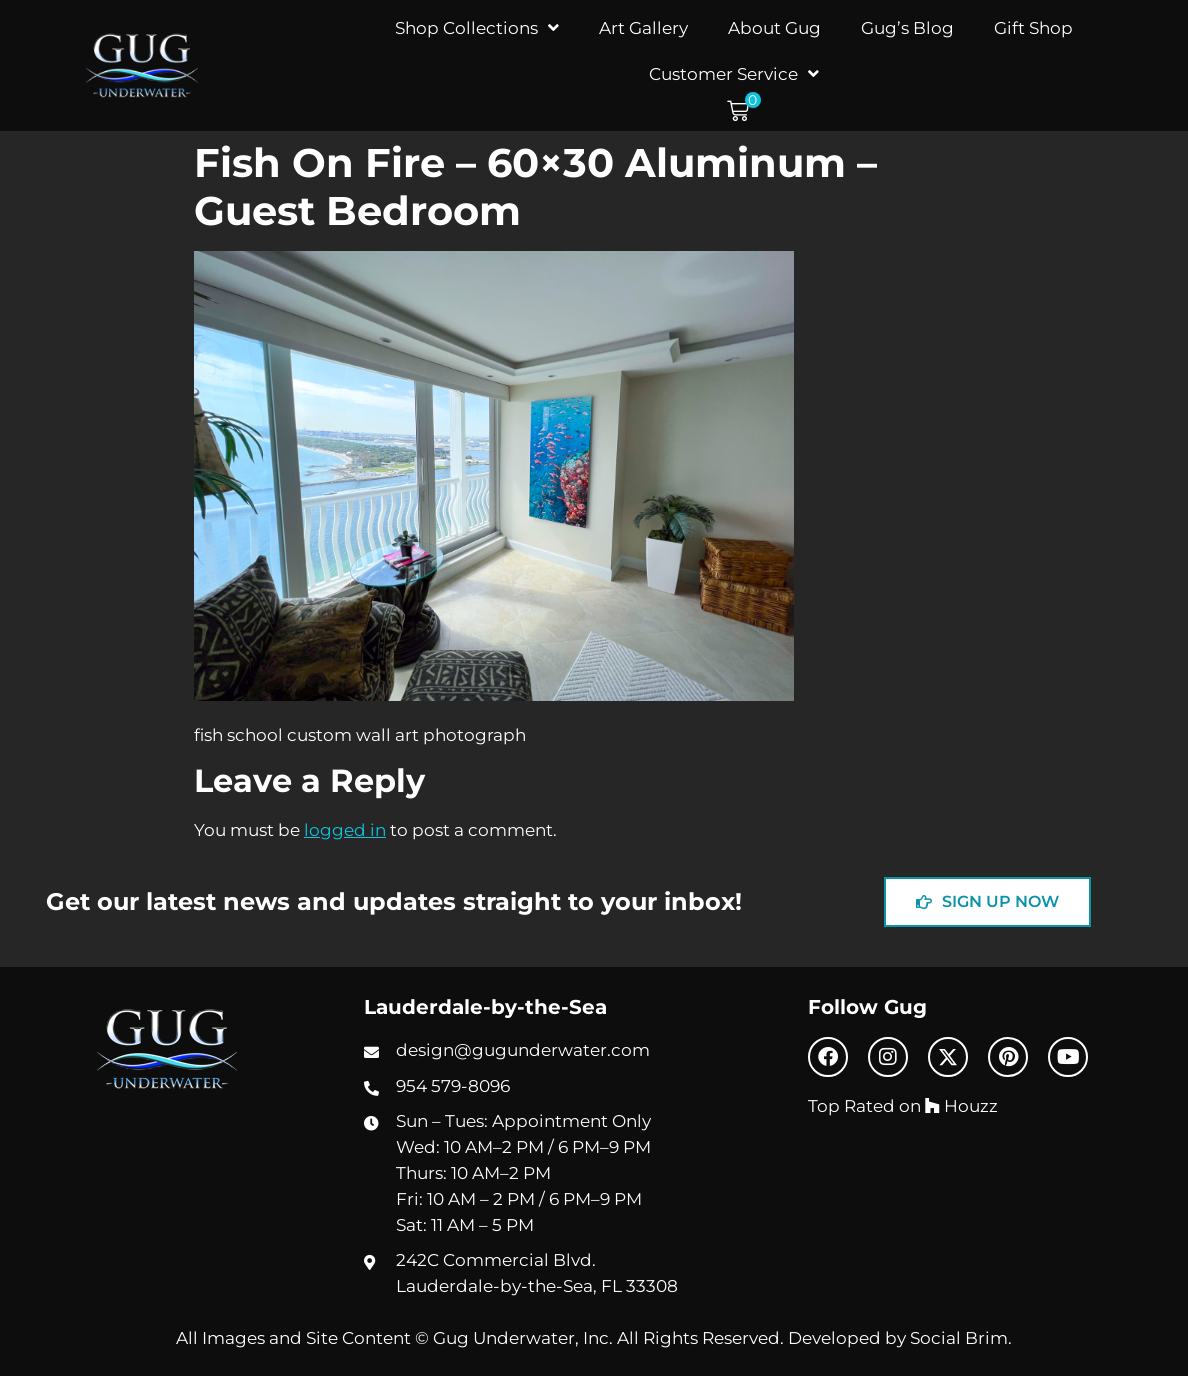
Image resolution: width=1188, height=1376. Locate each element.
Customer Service (734, 73)
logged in (345, 829)
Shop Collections (477, 27)
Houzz (961, 1105)
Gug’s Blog (907, 27)
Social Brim (959, 1337)
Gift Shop (1033, 27)
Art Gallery (643, 27)
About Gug (774, 27)
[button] (744, 111)
